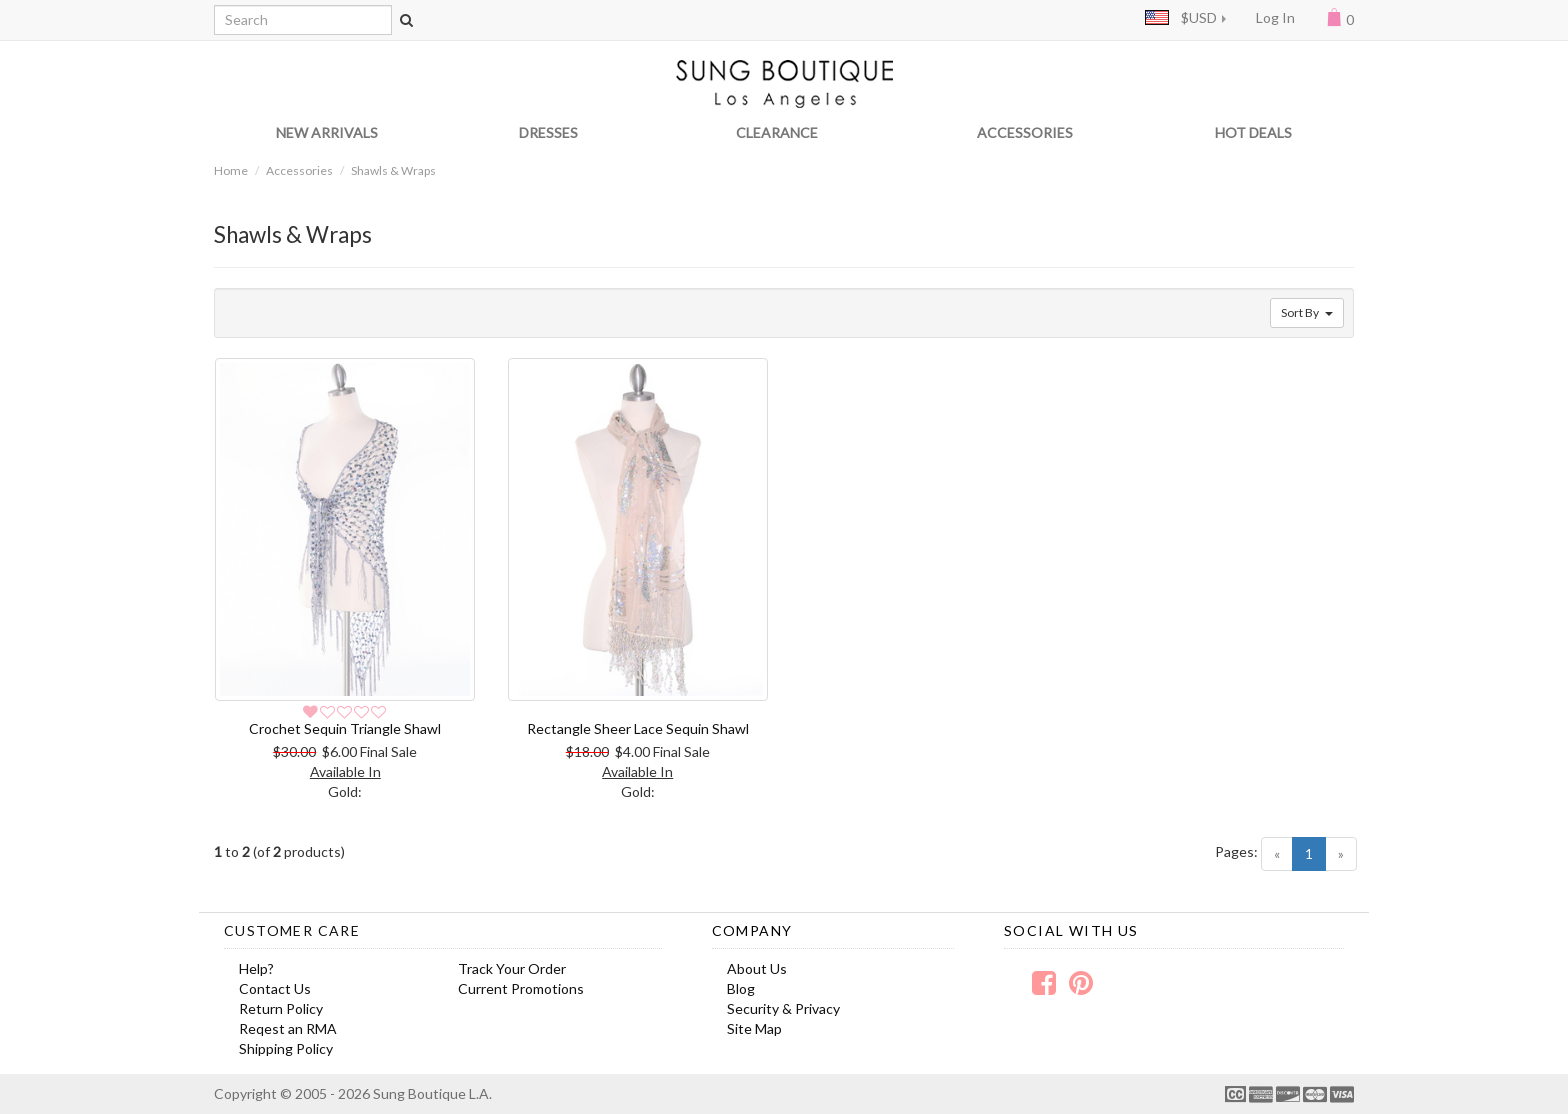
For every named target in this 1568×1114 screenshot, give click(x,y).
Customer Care (292, 930)
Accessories (299, 170)
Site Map (754, 1028)
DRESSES (548, 132)
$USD (1181, 17)
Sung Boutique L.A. (432, 1093)
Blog (741, 988)
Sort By (1307, 312)
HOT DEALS (1253, 132)
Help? (256, 968)
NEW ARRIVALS (327, 132)
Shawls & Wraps (393, 170)
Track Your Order (512, 968)
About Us (757, 968)
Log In (1275, 17)
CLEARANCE (777, 132)
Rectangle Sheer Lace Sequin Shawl (638, 728)
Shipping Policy (286, 1048)
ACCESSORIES (1025, 132)
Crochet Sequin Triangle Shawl (345, 728)
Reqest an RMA (288, 1028)
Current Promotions (521, 988)
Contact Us (275, 988)
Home (231, 170)
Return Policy (281, 1008)
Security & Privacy (783, 1008)
